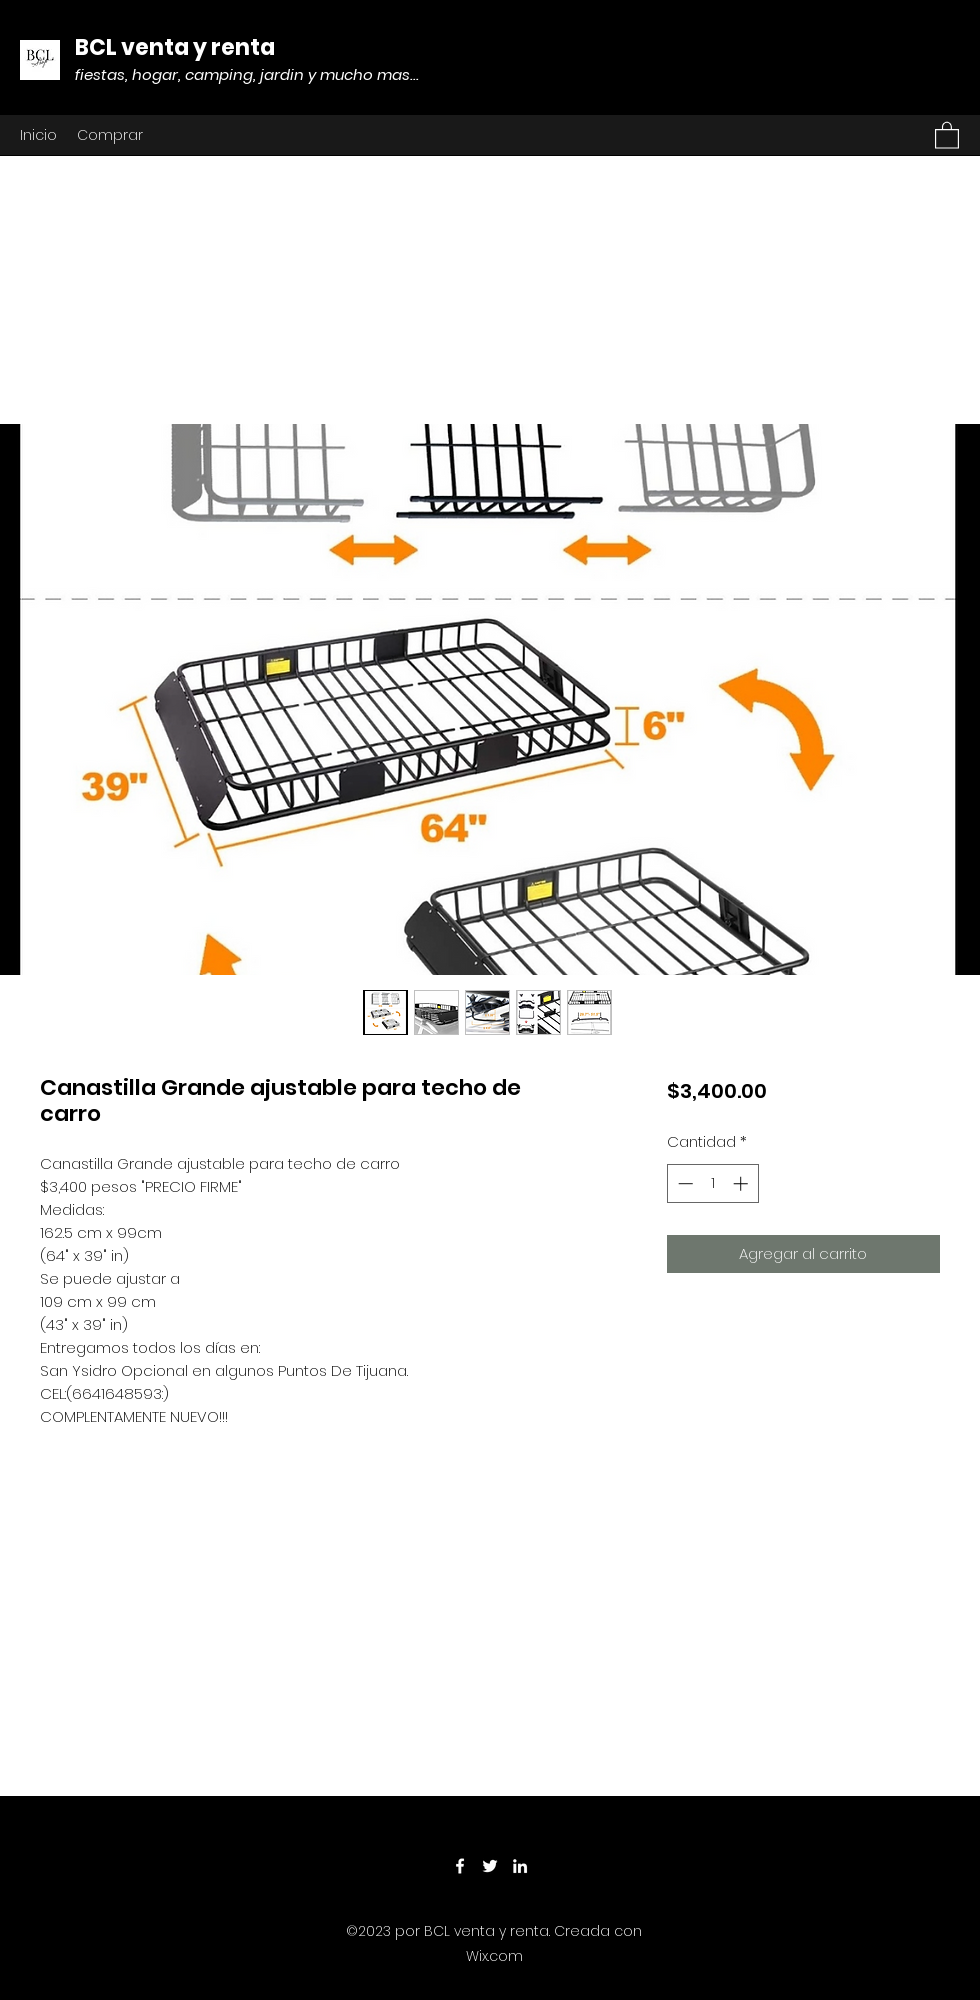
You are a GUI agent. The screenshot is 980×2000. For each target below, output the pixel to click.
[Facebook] (460, 1866)
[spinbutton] (712, 1183)
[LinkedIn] (520, 1866)
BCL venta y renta (175, 47)
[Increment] (742, 1183)
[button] (947, 134)
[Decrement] (683, 1183)
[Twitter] (490, 1866)
